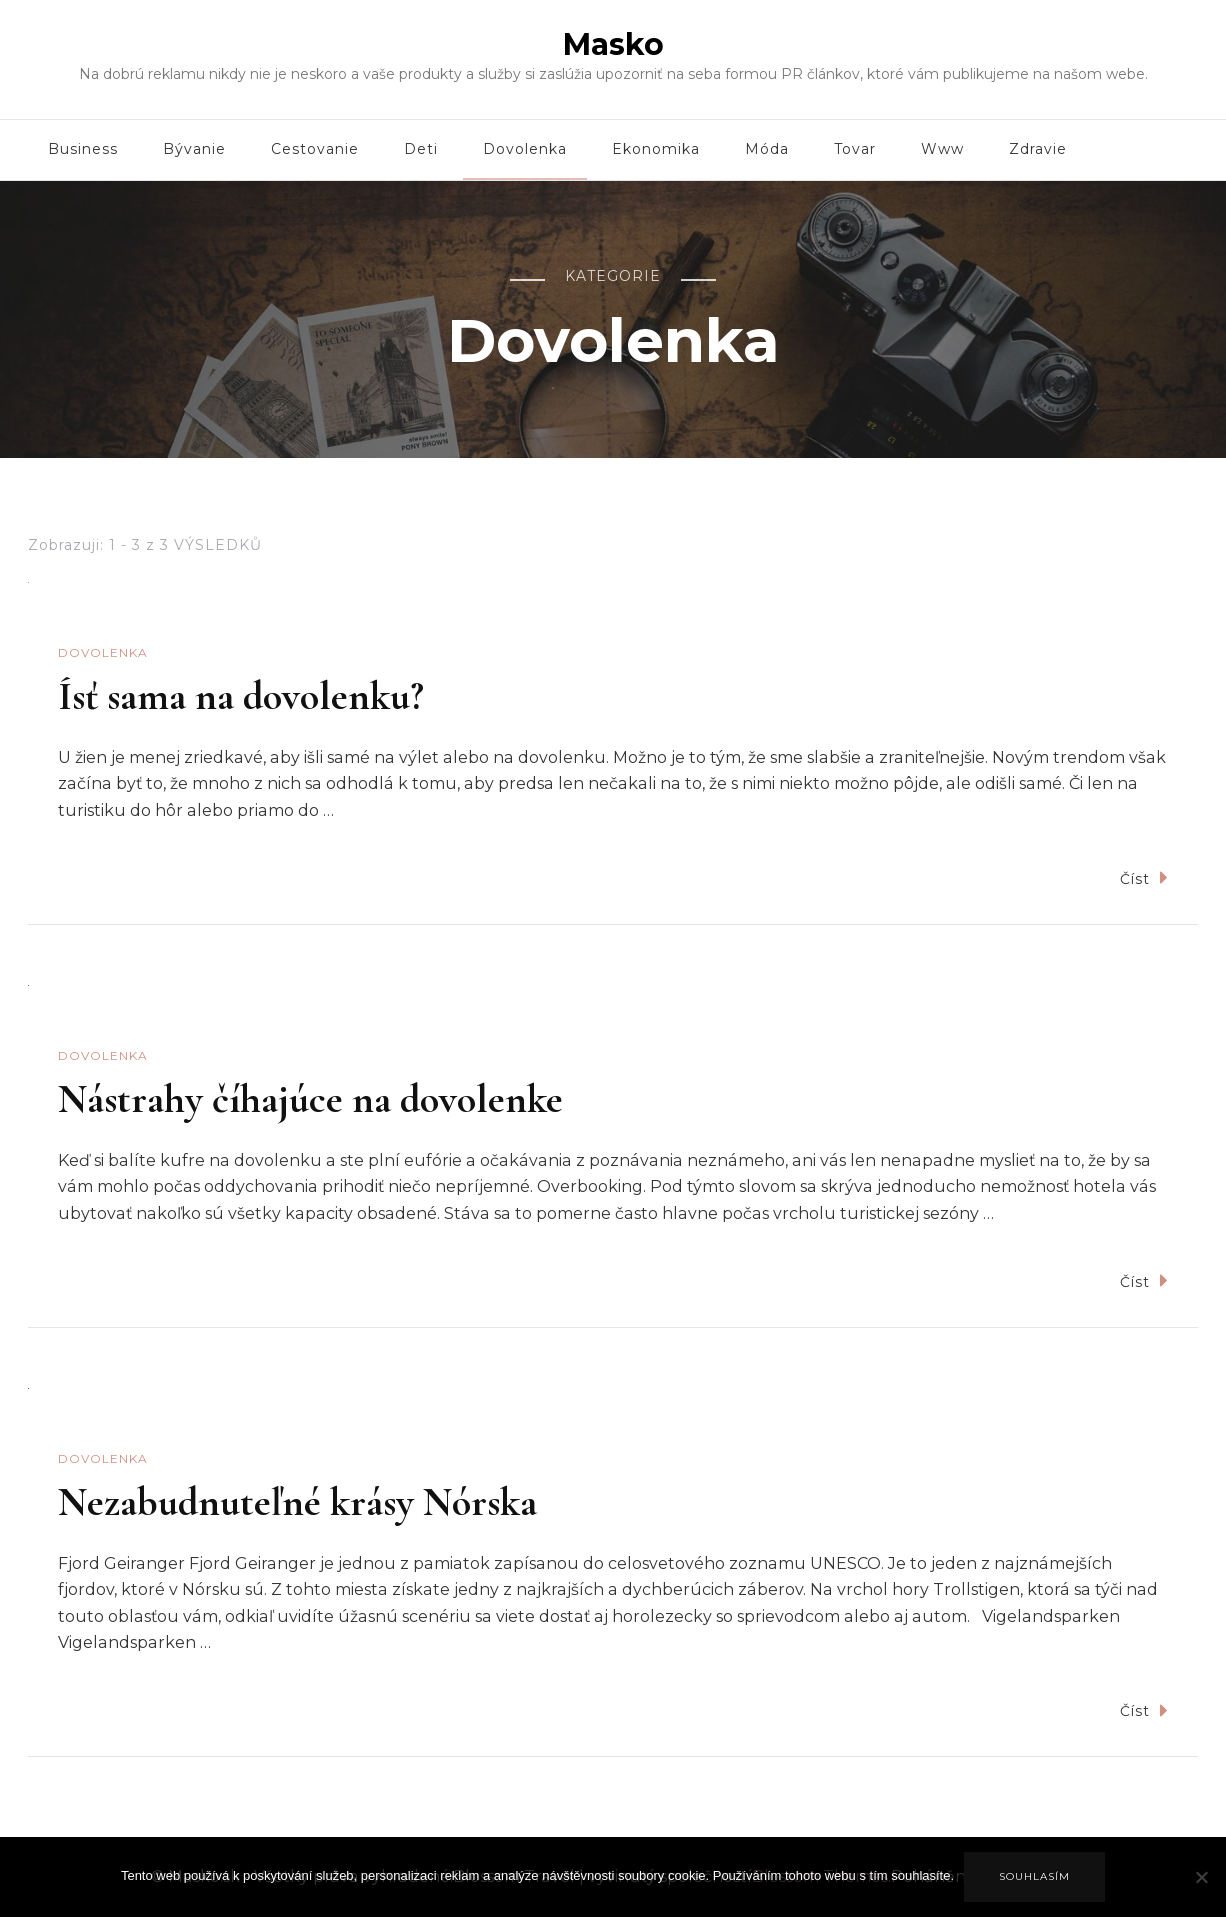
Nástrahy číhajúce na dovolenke (310, 1099)
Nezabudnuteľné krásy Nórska (297, 1502)
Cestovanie (315, 149)
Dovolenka (525, 149)
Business (83, 149)
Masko (613, 44)
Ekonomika (656, 149)
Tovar (855, 149)
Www (942, 149)
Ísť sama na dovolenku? (241, 696)
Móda (767, 149)
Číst (1144, 877)
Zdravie (1038, 149)
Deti (421, 149)
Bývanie (194, 149)
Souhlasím (1034, 1876)
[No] (1201, 1892)
